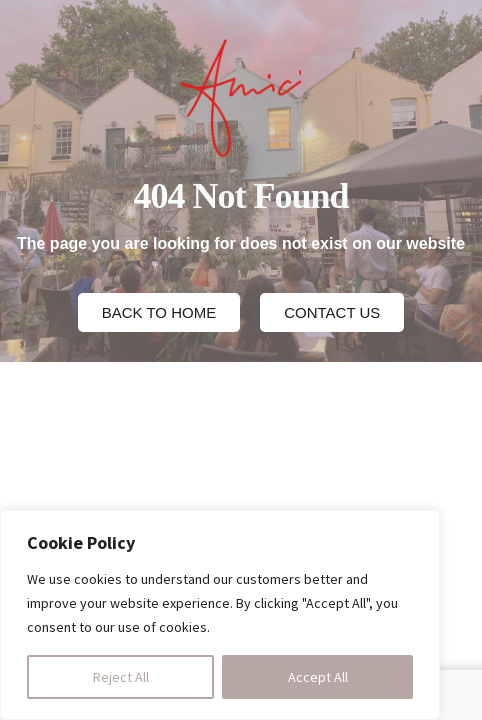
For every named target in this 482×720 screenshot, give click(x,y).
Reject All (121, 677)
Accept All (318, 677)
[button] (159, 312)
